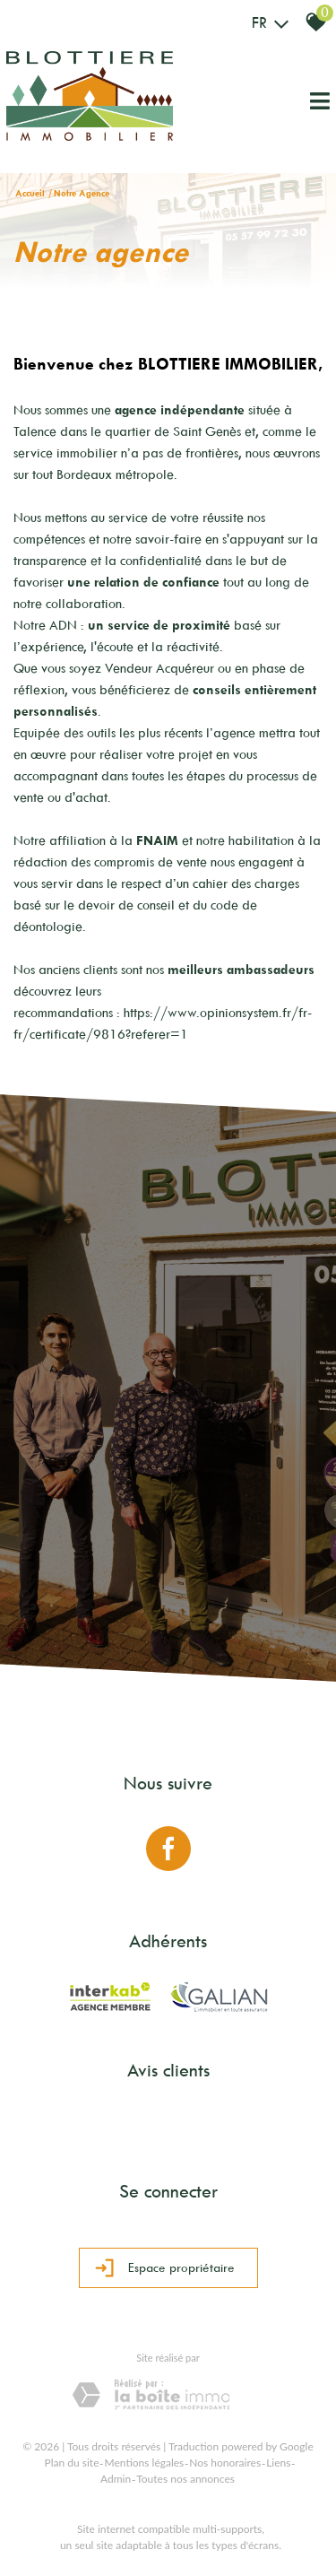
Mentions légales (144, 2462)
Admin (115, 2478)
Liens (278, 2462)
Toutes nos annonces (185, 2478)
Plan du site (72, 2462)
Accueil (30, 193)
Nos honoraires (225, 2462)
